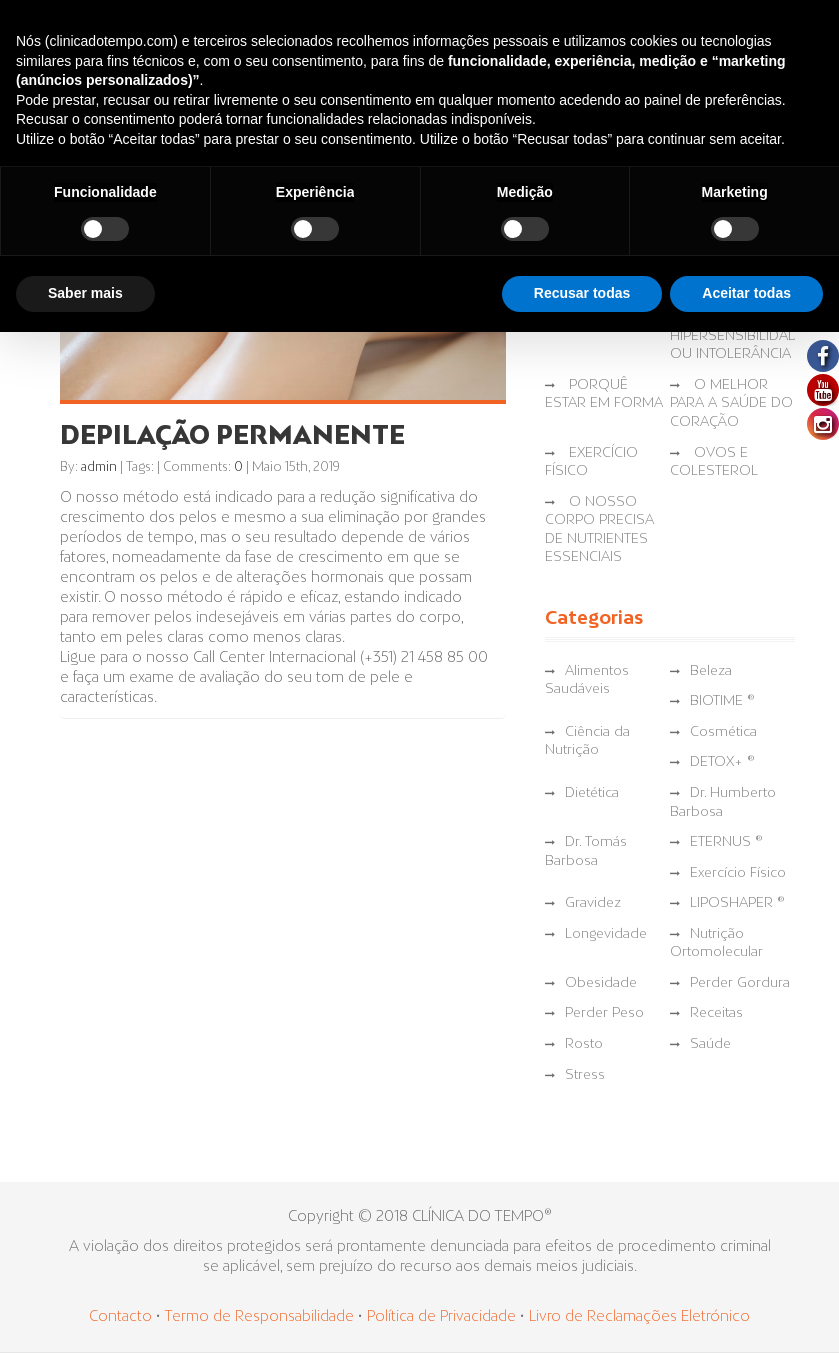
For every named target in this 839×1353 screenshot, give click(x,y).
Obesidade (601, 983)
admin (99, 468)
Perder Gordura (740, 983)
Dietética (592, 793)
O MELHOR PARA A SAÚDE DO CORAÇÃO (731, 404)
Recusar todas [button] (582, 293)
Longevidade (606, 934)
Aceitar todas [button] (746, 293)
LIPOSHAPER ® (737, 903)
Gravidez (593, 903)
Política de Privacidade (441, 1317)
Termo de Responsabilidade (261, 1317)
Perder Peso (604, 1013)
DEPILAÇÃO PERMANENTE (232, 437)
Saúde (710, 1044)
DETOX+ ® (722, 762)
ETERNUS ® (726, 842)
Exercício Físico (738, 873)
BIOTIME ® (722, 701)
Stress (585, 1075)
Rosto (584, 1044)
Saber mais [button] (85, 293)
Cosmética (723, 732)
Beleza (711, 671)
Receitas (716, 1013)
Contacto (120, 1317)
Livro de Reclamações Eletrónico (639, 1317)
